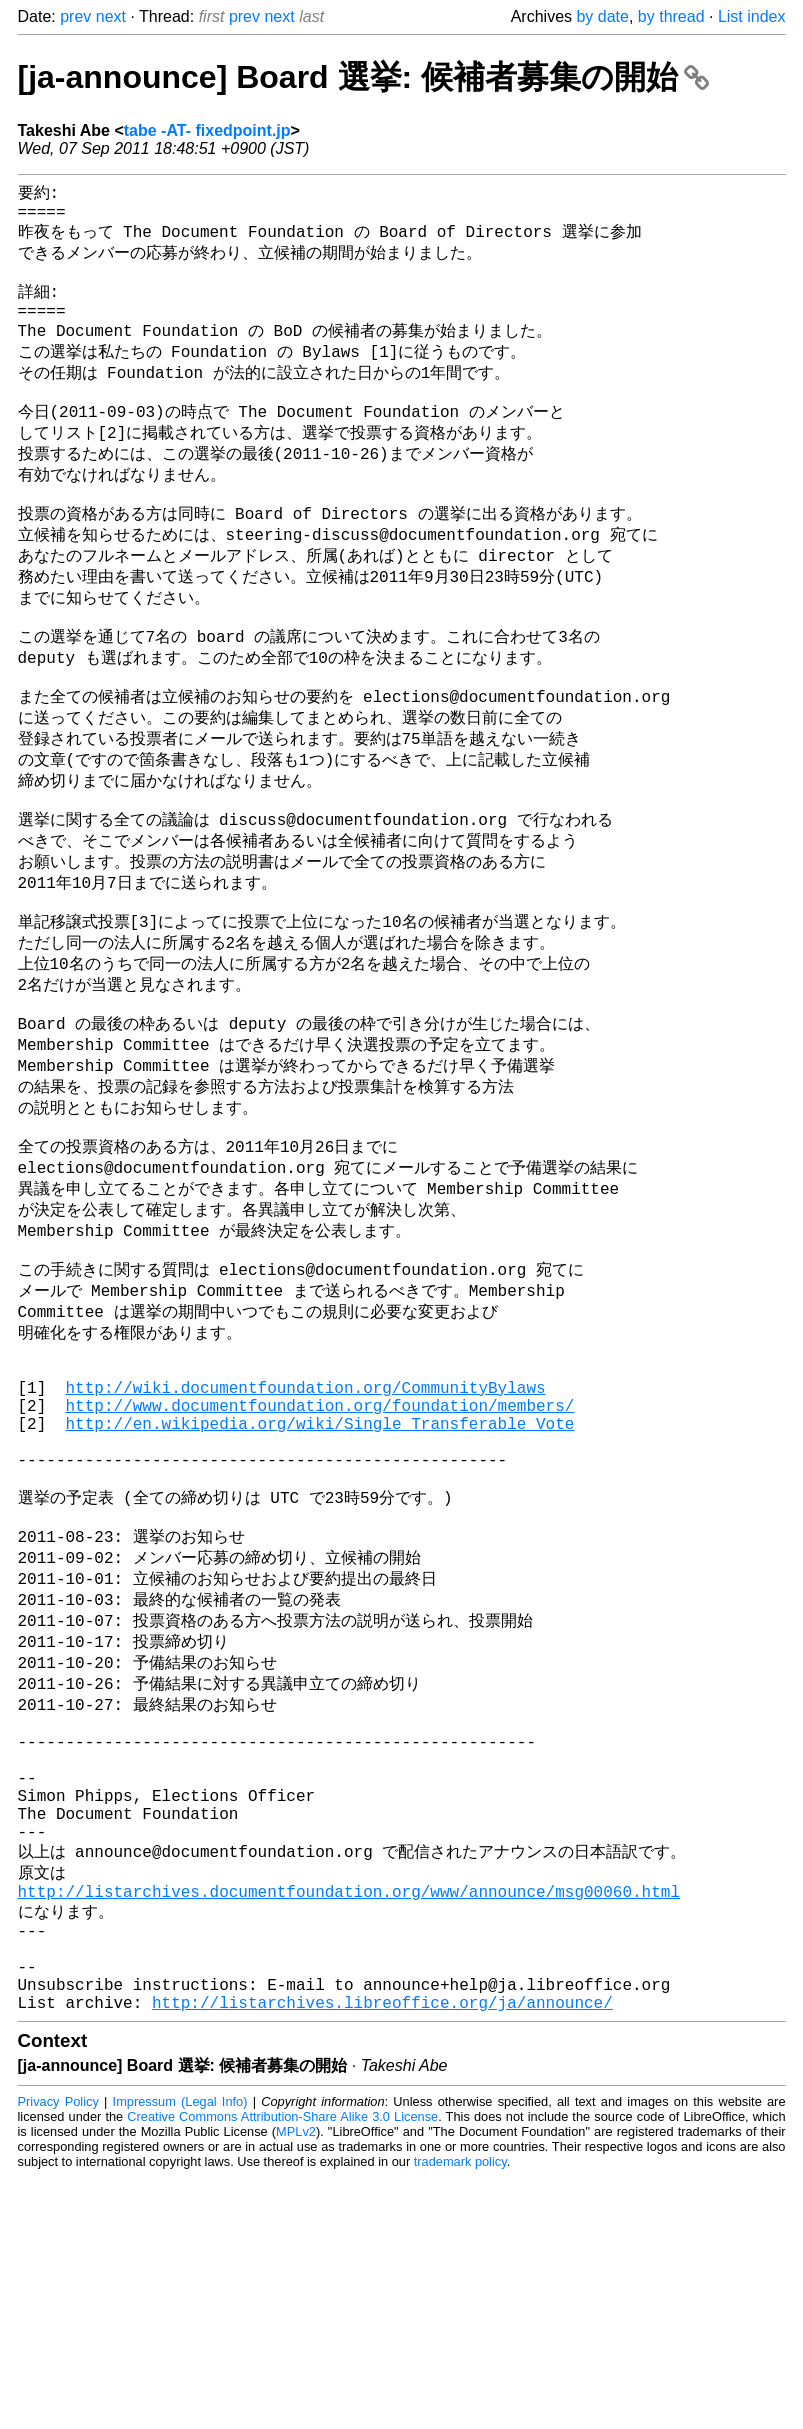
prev (75, 16)
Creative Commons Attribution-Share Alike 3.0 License (282, 2368)
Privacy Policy (58, 2353)
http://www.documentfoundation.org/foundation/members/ (320, 1559)
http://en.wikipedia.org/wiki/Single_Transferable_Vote (320, 1581)
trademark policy (460, 2413)
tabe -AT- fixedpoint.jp (207, 130)
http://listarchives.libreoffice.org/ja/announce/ (382, 2254)
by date (602, 16)
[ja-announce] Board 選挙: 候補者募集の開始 (363, 77)
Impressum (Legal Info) (180, 2353)
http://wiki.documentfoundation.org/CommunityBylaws (306, 1537)
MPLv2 (296, 2383)
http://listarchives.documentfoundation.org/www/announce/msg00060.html (349, 2121)
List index (752, 16)
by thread (671, 16)
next (111, 16)
